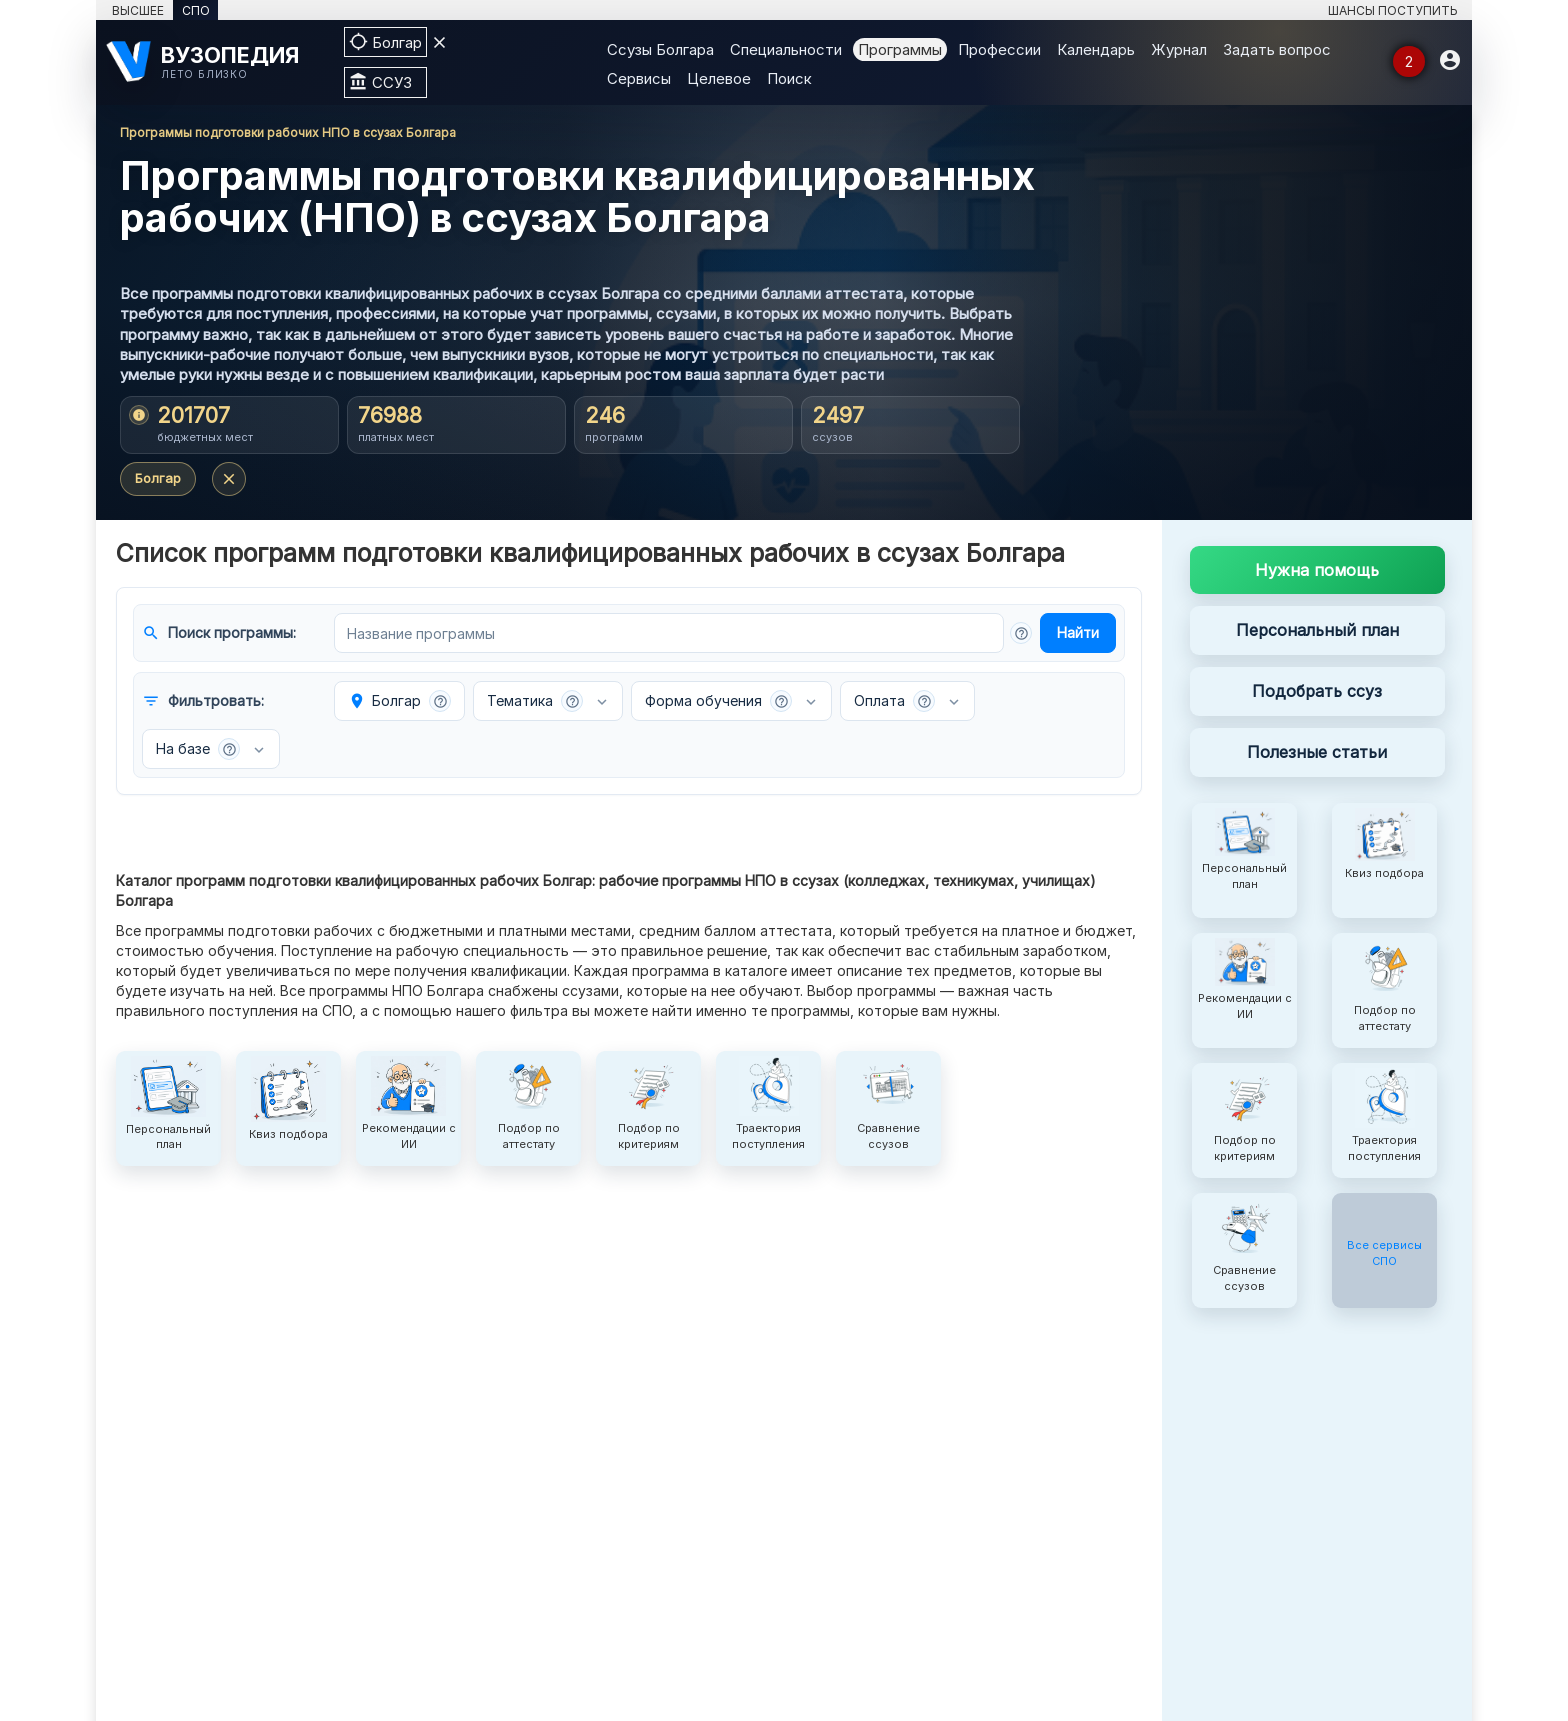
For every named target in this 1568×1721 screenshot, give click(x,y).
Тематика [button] (535, 701)
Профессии (999, 49)
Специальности (786, 49)
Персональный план (1317, 630)
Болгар (158, 478)
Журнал (1179, 49)
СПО (196, 10)
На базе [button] (198, 749)
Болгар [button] (399, 701)
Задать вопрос (1277, 49)
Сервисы (639, 78)
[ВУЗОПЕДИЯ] (215, 61)
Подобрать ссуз (1317, 691)
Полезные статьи (1317, 752)
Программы (900, 49)
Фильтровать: (203, 701)
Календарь (1096, 49)
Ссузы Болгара (660, 49)
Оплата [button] (894, 701)
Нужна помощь (1317, 570)
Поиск (789, 78)
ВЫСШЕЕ (138, 10)
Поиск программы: (219, 633)
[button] (1021, 633)
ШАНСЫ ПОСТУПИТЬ (1393, 10)
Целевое (719, 78)
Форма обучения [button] (718, 701)
